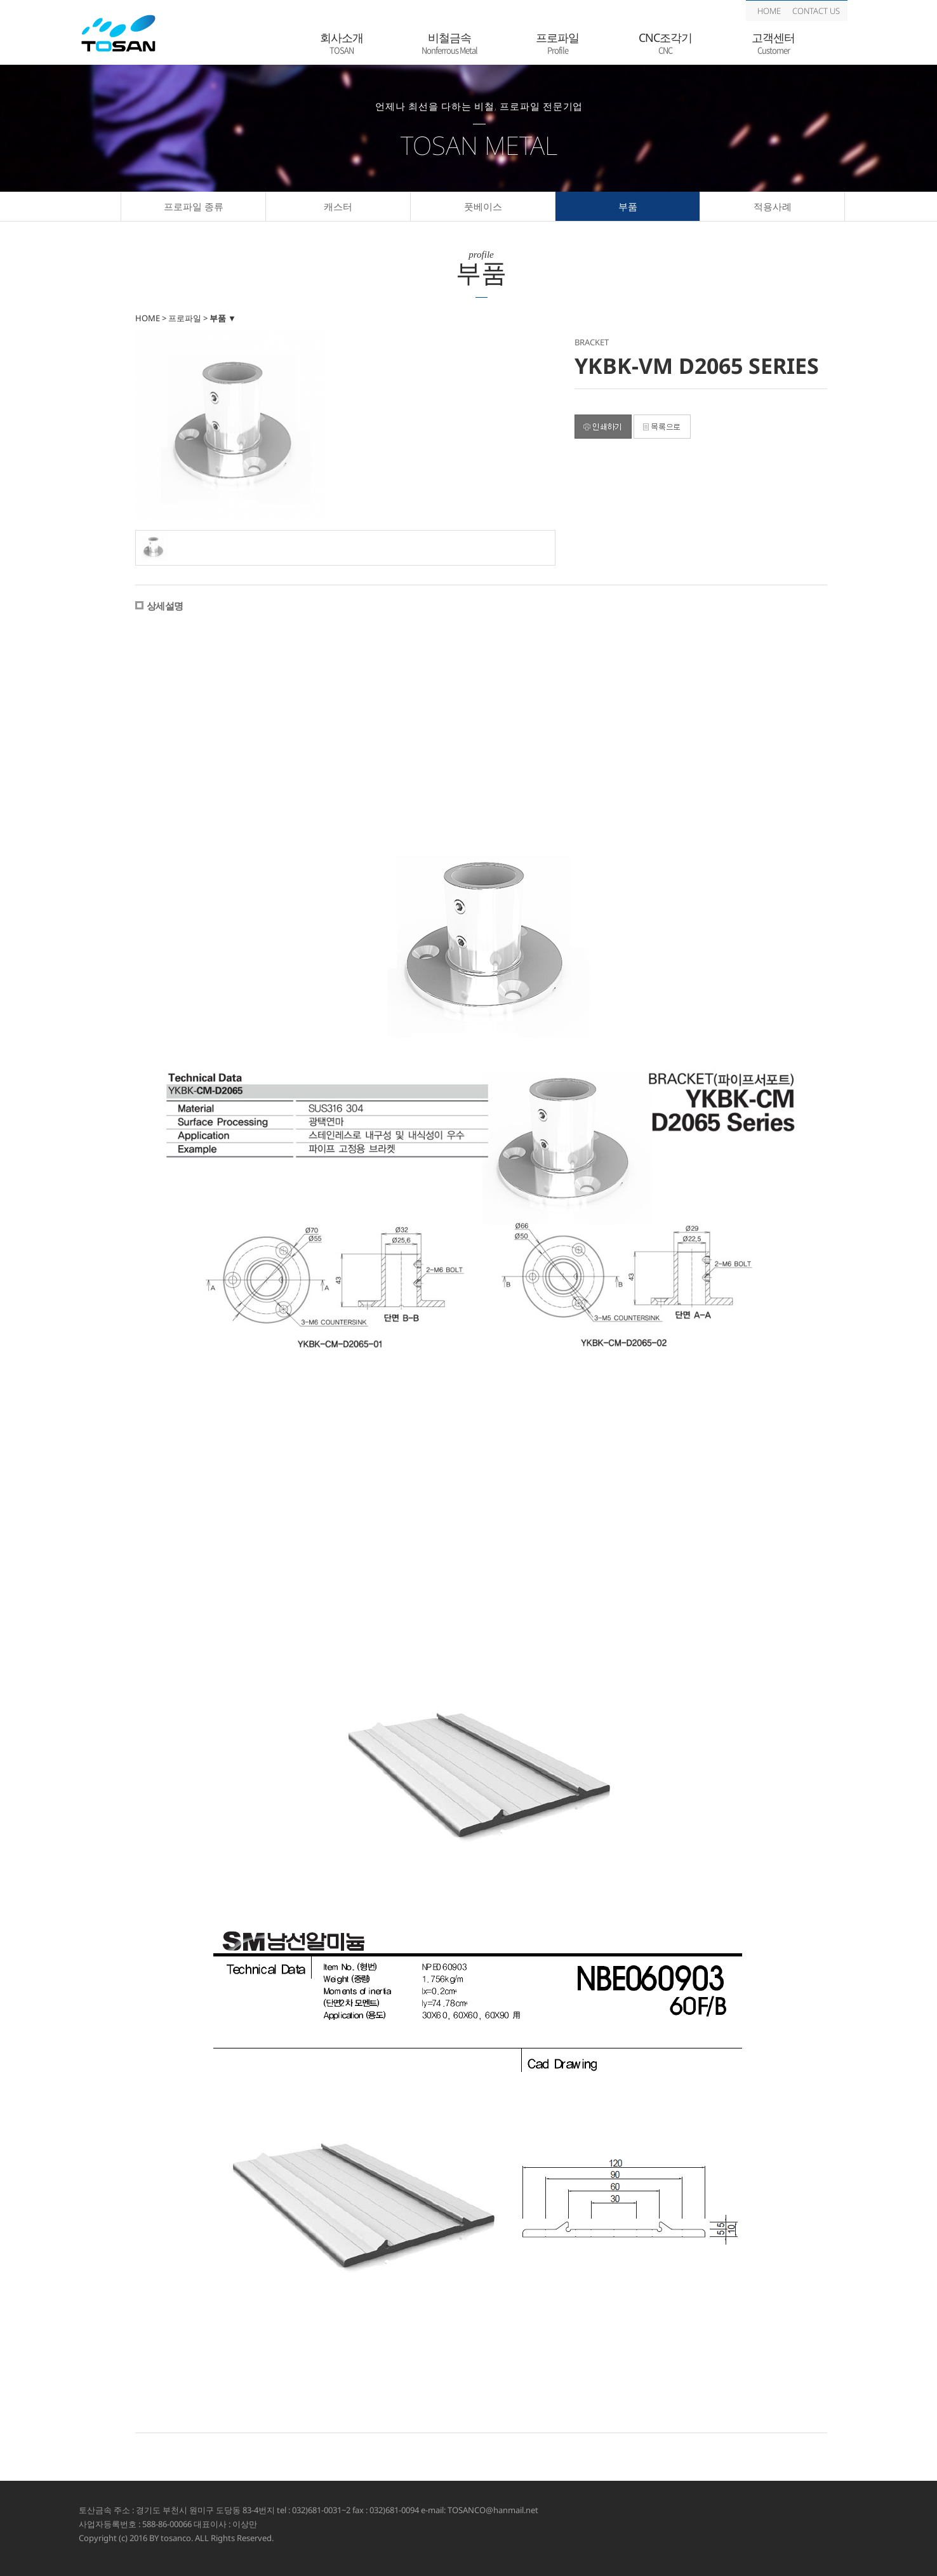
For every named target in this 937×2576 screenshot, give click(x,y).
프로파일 (557, 43)
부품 (627, 206)
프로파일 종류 (193, 206)
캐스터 (338, 206)
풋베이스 (483, 206)
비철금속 (449, 43)
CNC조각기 (665, 43)
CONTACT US (816, 11)
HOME (769, 11)
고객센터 (773, 43)
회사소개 (341, 43)
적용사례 (773, 206)
